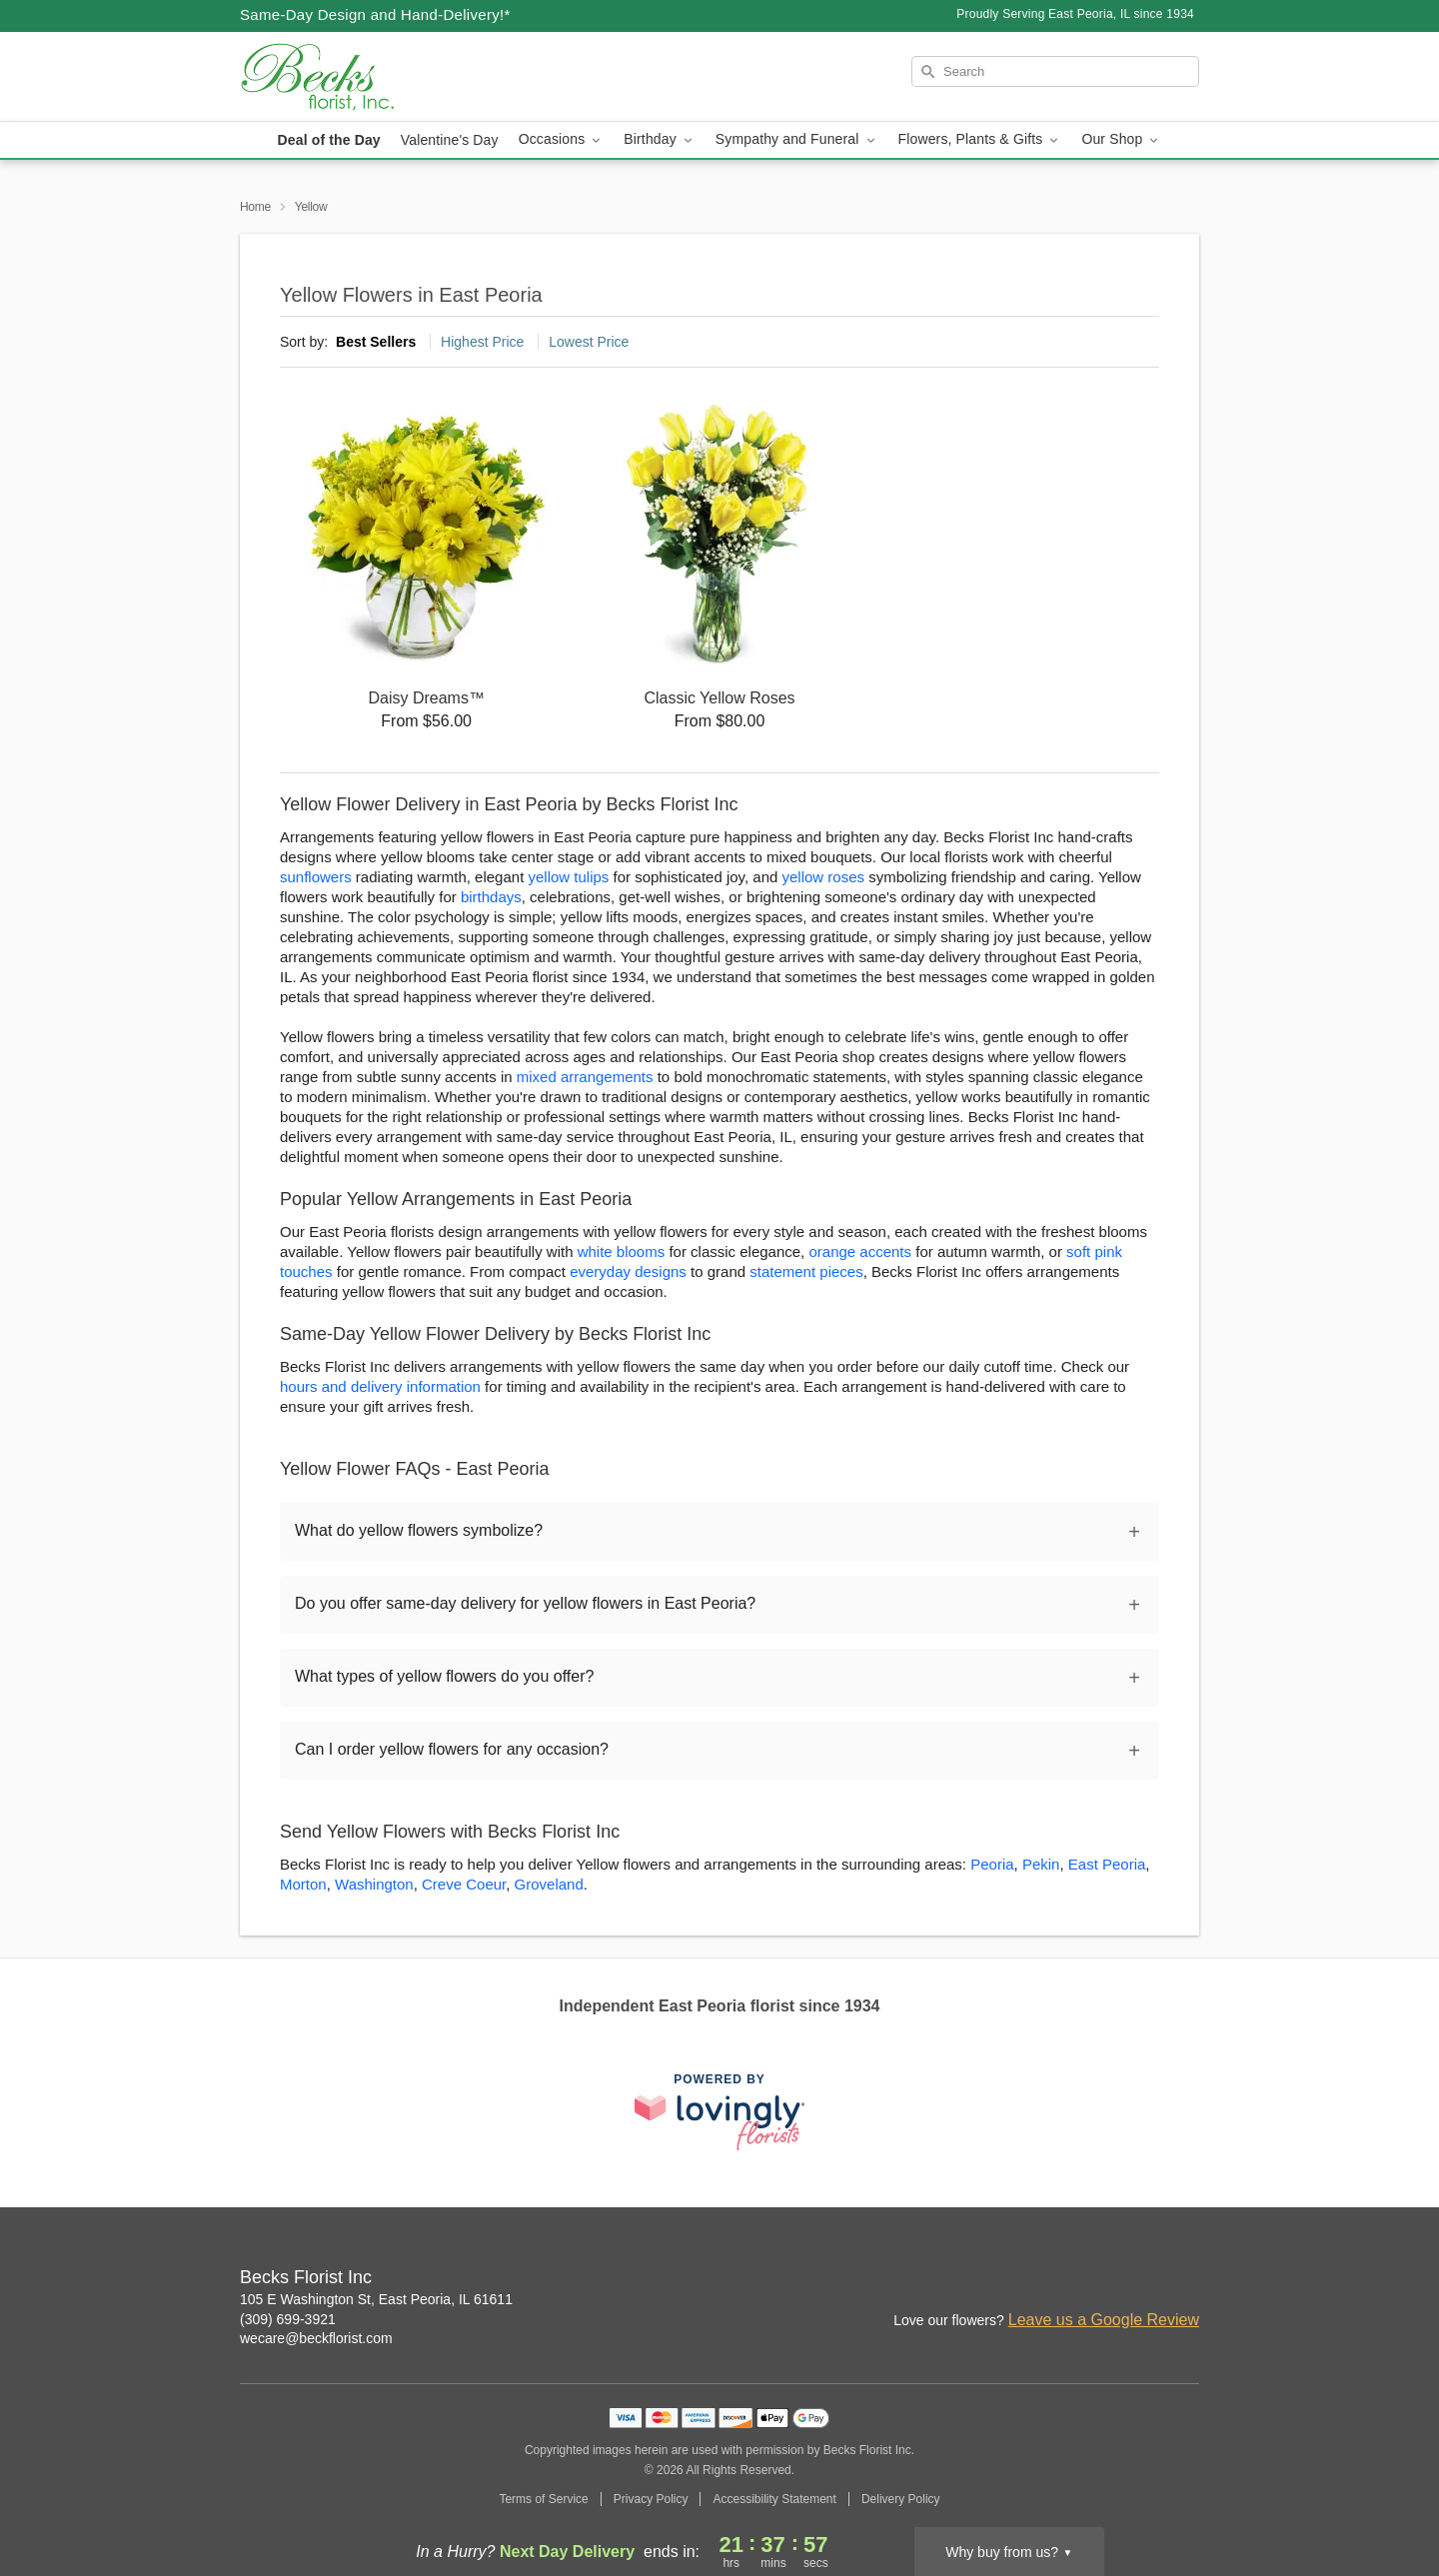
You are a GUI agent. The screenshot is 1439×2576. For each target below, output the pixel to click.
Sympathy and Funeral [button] (797, 139)
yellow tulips (568, 876)
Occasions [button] (562, 139)
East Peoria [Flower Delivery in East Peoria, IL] (1107, 1864)
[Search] (1055, 71)
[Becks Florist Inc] (384, 77)
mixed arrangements (585, 1076)
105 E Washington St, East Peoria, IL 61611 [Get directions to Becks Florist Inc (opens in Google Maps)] (376, 2299)
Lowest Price (589, 342)
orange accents (859, 1251)
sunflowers (316, 876)
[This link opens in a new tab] (719, 2111)
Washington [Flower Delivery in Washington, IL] (374, 1884)
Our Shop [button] (1121, 139)
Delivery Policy (900, 2499)
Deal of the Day (329, 140)
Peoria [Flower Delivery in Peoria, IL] (991, 1864)
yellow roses (823, 876)
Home (255, 207)
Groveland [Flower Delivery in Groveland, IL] (549, 1884)
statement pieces (805, 1271)
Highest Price (482, 342)
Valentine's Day (450, 140)
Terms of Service (543, 2499)
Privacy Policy (651, 2499)
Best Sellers (376, 342)
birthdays (491, 896)
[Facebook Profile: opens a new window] (1141, 2279)
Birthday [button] (660, 139)
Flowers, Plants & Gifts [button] (980, 139)
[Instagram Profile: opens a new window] (1097, 2279)
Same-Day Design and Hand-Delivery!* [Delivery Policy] (375, 14)
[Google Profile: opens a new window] (1185, 2279)
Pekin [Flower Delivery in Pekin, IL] (1041, 1864)
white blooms (622, 1251)
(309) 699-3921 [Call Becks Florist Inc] (288, 2319)
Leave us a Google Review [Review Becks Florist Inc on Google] (1103, 2319)
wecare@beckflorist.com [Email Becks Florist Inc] (316, 2338)
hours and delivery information (380, 1386)
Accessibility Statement (774, 2499)
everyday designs (628, 1271)
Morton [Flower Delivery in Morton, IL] (303, 1884)
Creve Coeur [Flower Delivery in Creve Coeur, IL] (464, 1884)
